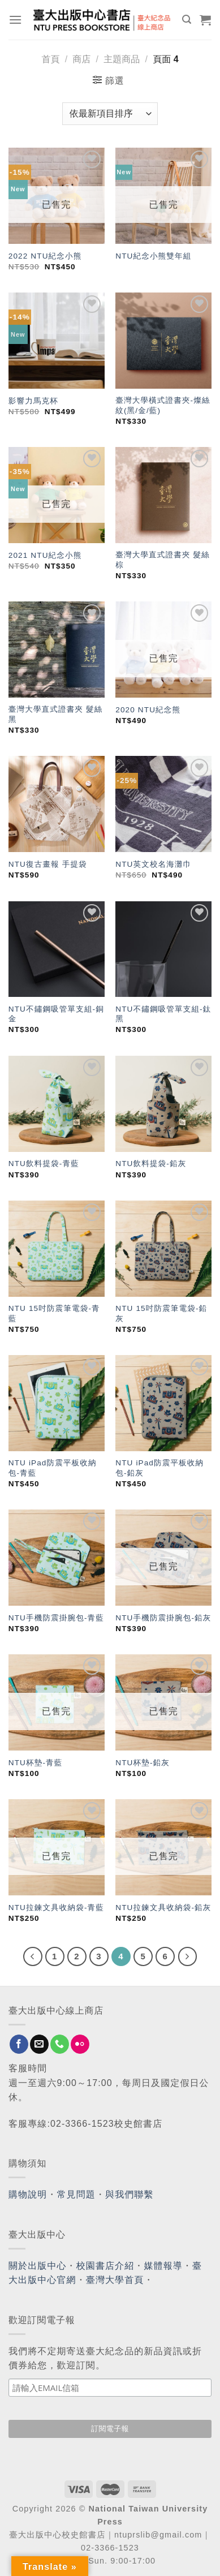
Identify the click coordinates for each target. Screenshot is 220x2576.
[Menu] (15, 19)
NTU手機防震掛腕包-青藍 (56, 1618)
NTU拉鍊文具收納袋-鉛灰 (163, 1907)
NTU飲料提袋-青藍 (43, 1163)
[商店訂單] (110, 113)
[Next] (187, 1956)
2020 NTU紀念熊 (147, 710)
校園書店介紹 (105, 2265)
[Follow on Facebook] (19, 2044)
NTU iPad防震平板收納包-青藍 (52, 1468)
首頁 (50, 59)
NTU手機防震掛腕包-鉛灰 (163, 1618)
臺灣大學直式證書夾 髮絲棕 (162, 560)
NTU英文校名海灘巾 (153, 864)
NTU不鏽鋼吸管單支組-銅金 (56, 1014)
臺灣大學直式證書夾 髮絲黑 (55, 714)
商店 (81, 59)
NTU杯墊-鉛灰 (142, 1762)
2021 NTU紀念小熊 (45, 555)
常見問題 (76, 2194)
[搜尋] (187, 19)
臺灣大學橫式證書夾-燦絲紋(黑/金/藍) (162, 405)
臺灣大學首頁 (115, 2280)
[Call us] (59, 2044)
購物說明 (27, 2194)
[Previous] (32, 1956)
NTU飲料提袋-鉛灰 (150, 1163)
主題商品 (121, 59)
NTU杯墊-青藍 (35, 1762)
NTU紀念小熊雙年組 (153, 256)
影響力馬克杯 (33, 401)
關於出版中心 (37, 2265)
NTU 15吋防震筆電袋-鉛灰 (161, 1313)
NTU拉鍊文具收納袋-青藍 (56, 1907)
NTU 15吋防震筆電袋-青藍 (54, 1313)
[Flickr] (80, 2044)
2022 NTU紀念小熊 (45, 256)
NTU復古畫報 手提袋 (47, 864)
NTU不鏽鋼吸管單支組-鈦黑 (163, 1014)
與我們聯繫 (129, 2194)
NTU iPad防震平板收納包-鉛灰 (159, 1468)
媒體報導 (163, 2265)
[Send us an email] (39, 2044)
